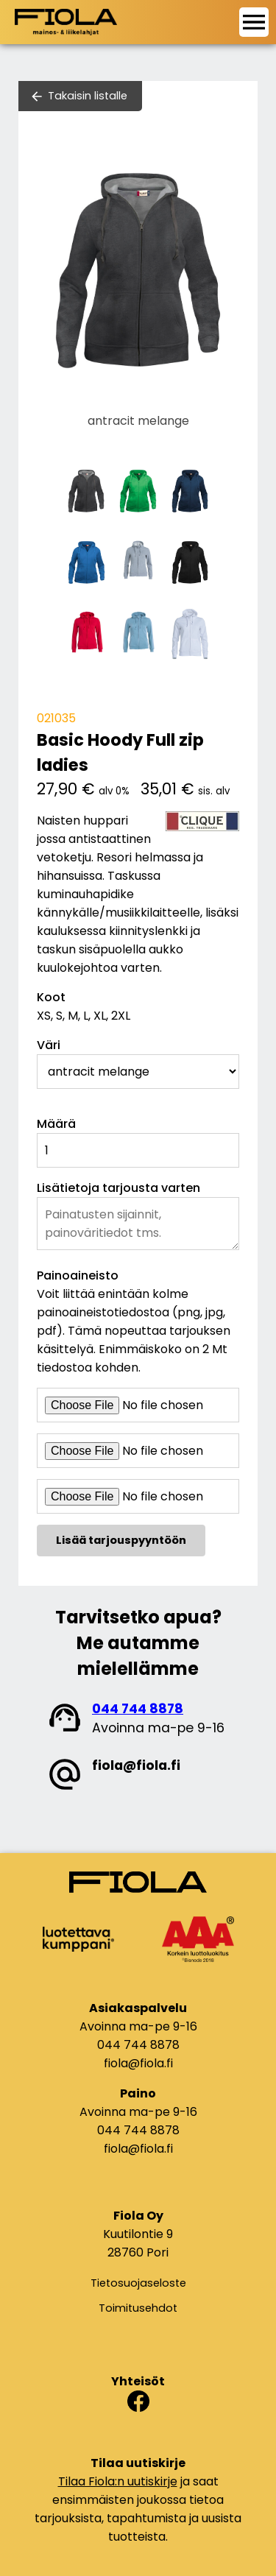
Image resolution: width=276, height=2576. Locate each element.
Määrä (56, 1123)
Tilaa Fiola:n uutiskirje (117, 2481)
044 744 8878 (137, 1709)
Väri (48, 1045)
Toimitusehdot (138, 2308)
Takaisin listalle (87, 95)
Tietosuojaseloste (138, 2283)
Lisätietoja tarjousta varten (118, 1187)
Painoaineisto (77, 1275)
